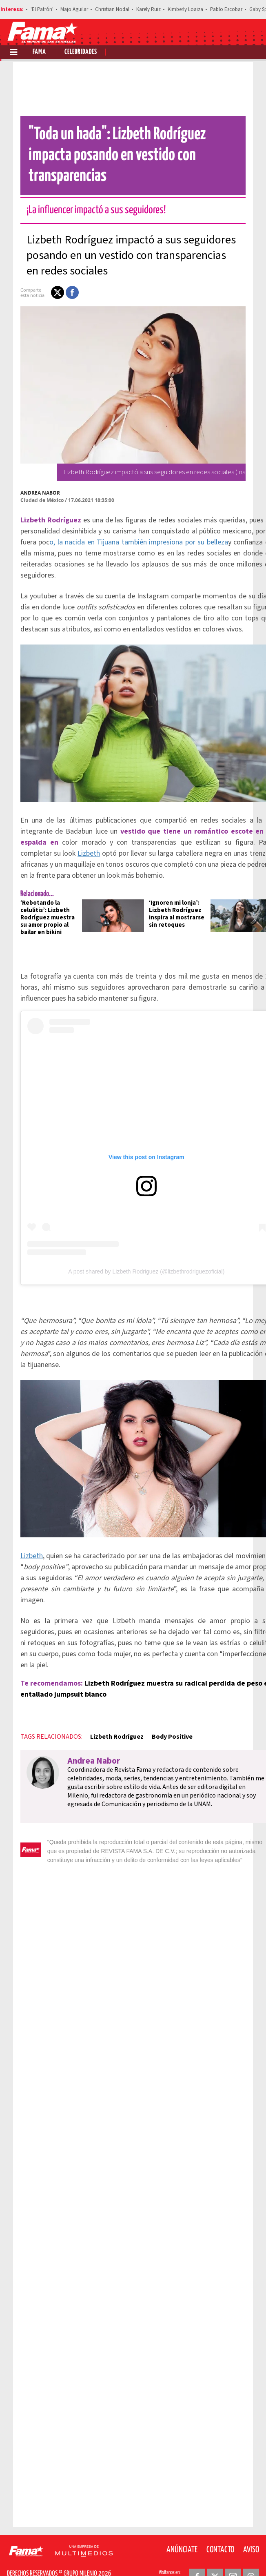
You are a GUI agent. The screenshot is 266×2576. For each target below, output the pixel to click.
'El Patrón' (42, 9)
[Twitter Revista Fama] (215, 2556)
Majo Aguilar (74, 9)
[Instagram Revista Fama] (233, 2556)
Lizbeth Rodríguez (104, 1715)
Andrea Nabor (28, 471)
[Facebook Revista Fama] (197, 2556)
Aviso (251, 2529)
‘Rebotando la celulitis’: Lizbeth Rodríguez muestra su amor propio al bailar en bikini (35, 897)
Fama (39, 52)
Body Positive (160, 1715)
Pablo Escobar (226, 9)
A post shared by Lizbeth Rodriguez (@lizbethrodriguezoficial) (134, 1250)
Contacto (220, 2529)
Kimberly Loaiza (185, 9)
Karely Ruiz (148, 9)
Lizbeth (76, 832)
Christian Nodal (112, 9)
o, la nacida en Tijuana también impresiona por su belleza (127, 521)
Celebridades (80, 52)
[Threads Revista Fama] (251, 2556)
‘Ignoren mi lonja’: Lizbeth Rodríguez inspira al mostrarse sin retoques (164, 893)
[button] (45, 271)
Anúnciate (181, 2529)
